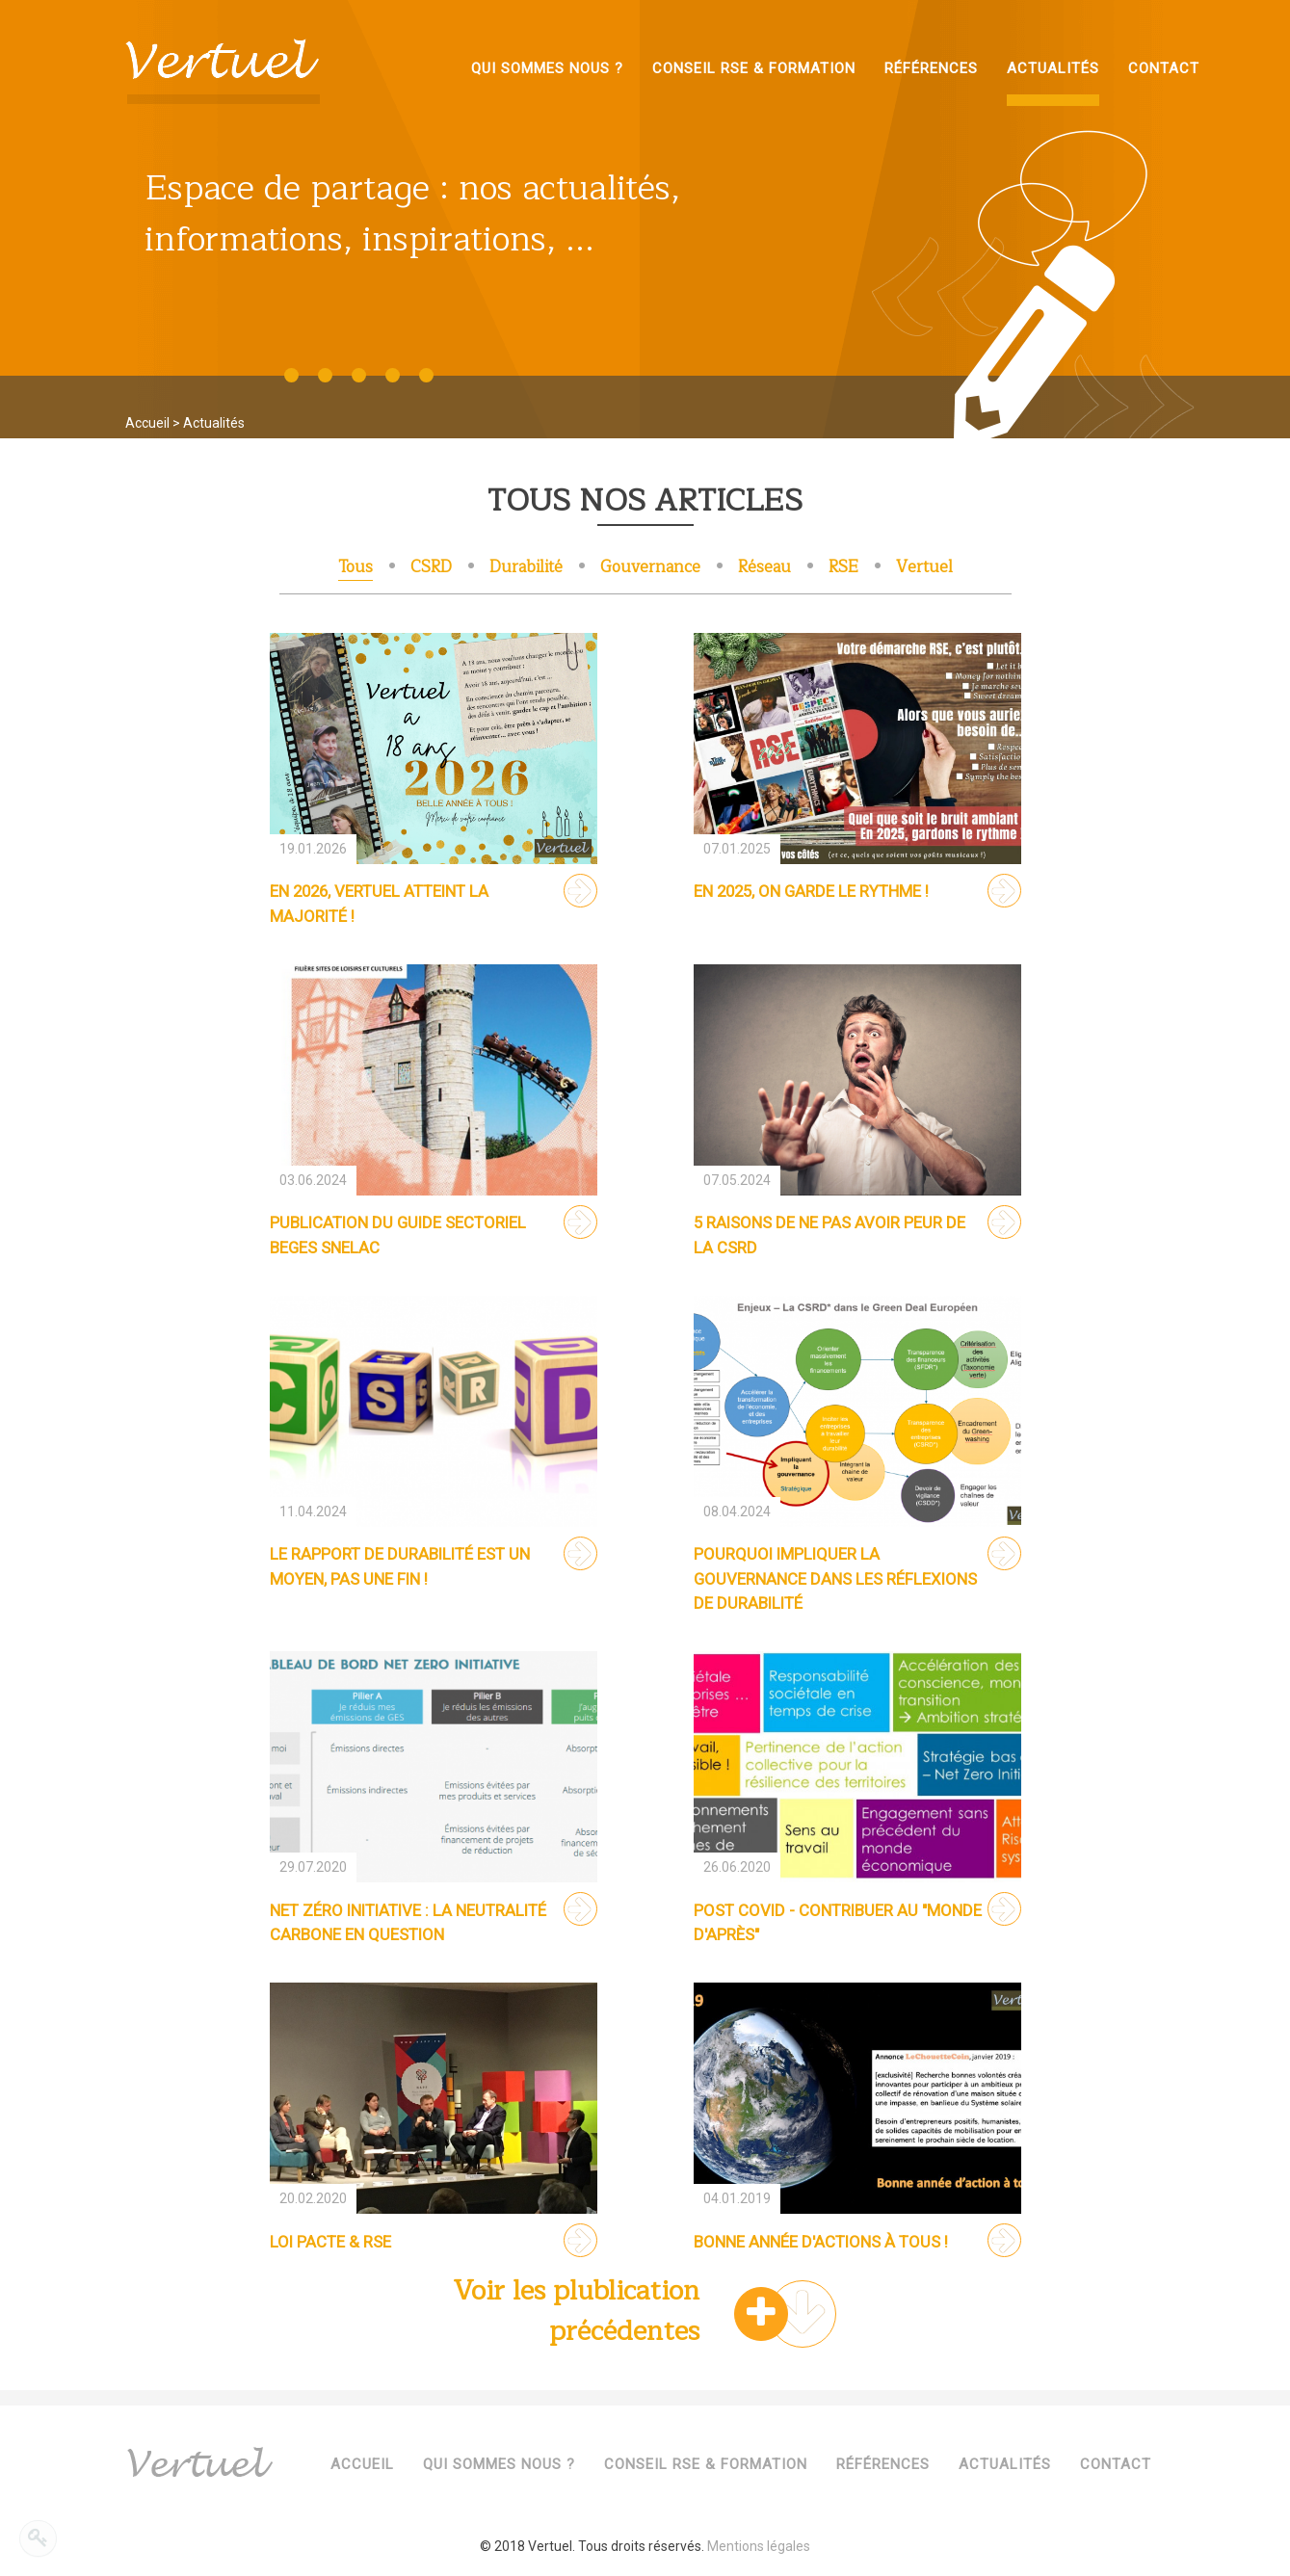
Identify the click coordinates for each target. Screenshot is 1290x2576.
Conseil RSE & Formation (705, 2464)
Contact (1115, 2464)
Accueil (147, 423)
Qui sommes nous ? (499, 2464)
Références (883, 2464)
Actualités (1005, 2464)
